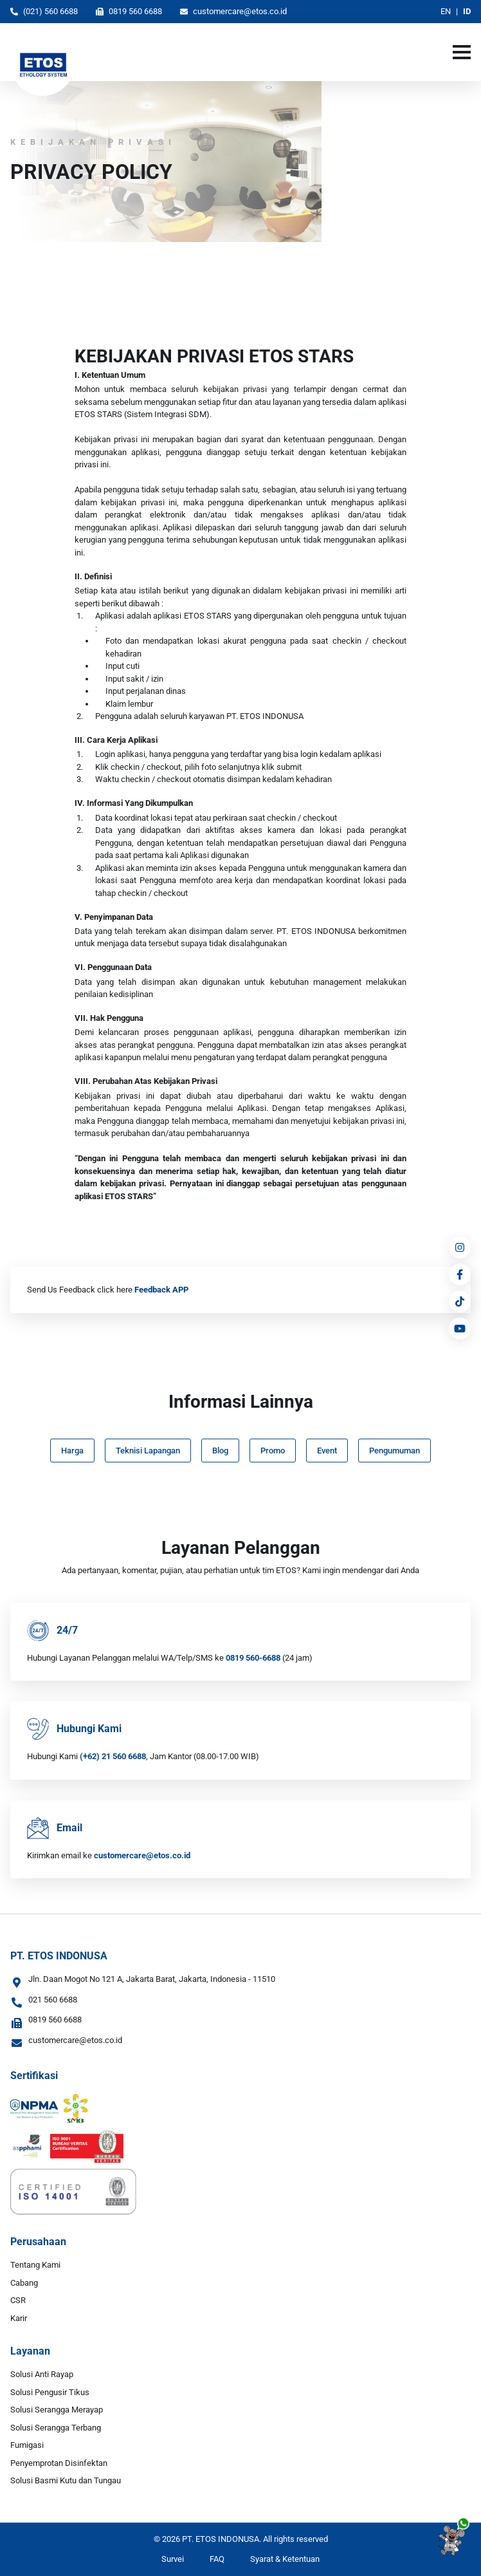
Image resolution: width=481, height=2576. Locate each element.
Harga (72, 1450)
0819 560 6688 (129, 11)
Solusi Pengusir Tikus (49, 2392)
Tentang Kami (35, 2265)
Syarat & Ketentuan (285, 2559)
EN (445, 11)
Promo (272, 1450)
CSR (18, 2300)
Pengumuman (394, 1450)
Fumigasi (27, 2445)
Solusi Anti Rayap (41, 2374)
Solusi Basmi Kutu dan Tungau (65, 2480)
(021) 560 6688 (44, 11)
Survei (172, 2559)
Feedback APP (161, 1289)
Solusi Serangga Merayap (56, 2409)
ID (467, 11)
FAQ (217, 2559)
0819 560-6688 (253, 1658)
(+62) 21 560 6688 (113, 1756)
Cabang (24, 2283)
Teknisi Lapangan (148, 1450)
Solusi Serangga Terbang (55, 2427)
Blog (220, 1450)
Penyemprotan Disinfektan (58, 2463)
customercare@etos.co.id (233, 11)
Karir (18, 2318)
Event (327, 1450)
